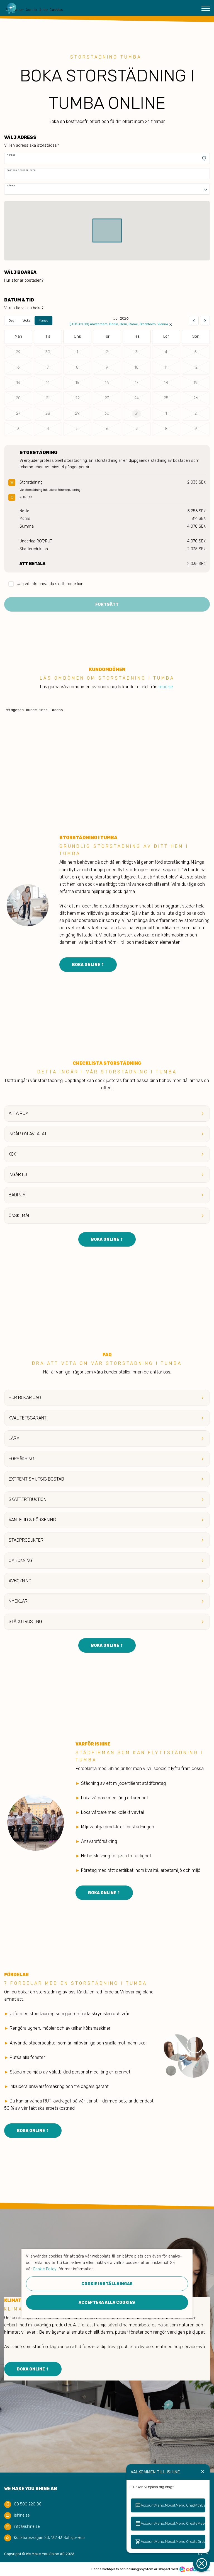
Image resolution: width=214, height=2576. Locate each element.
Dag (11, 320)
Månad (43, 320)
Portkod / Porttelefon (21, 170)
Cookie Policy (44, 2269)
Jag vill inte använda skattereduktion (45, 584)
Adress (11, 155)
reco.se (166, 686)
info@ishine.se (27, 2526)
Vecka (26, 320)
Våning (11, 185)
